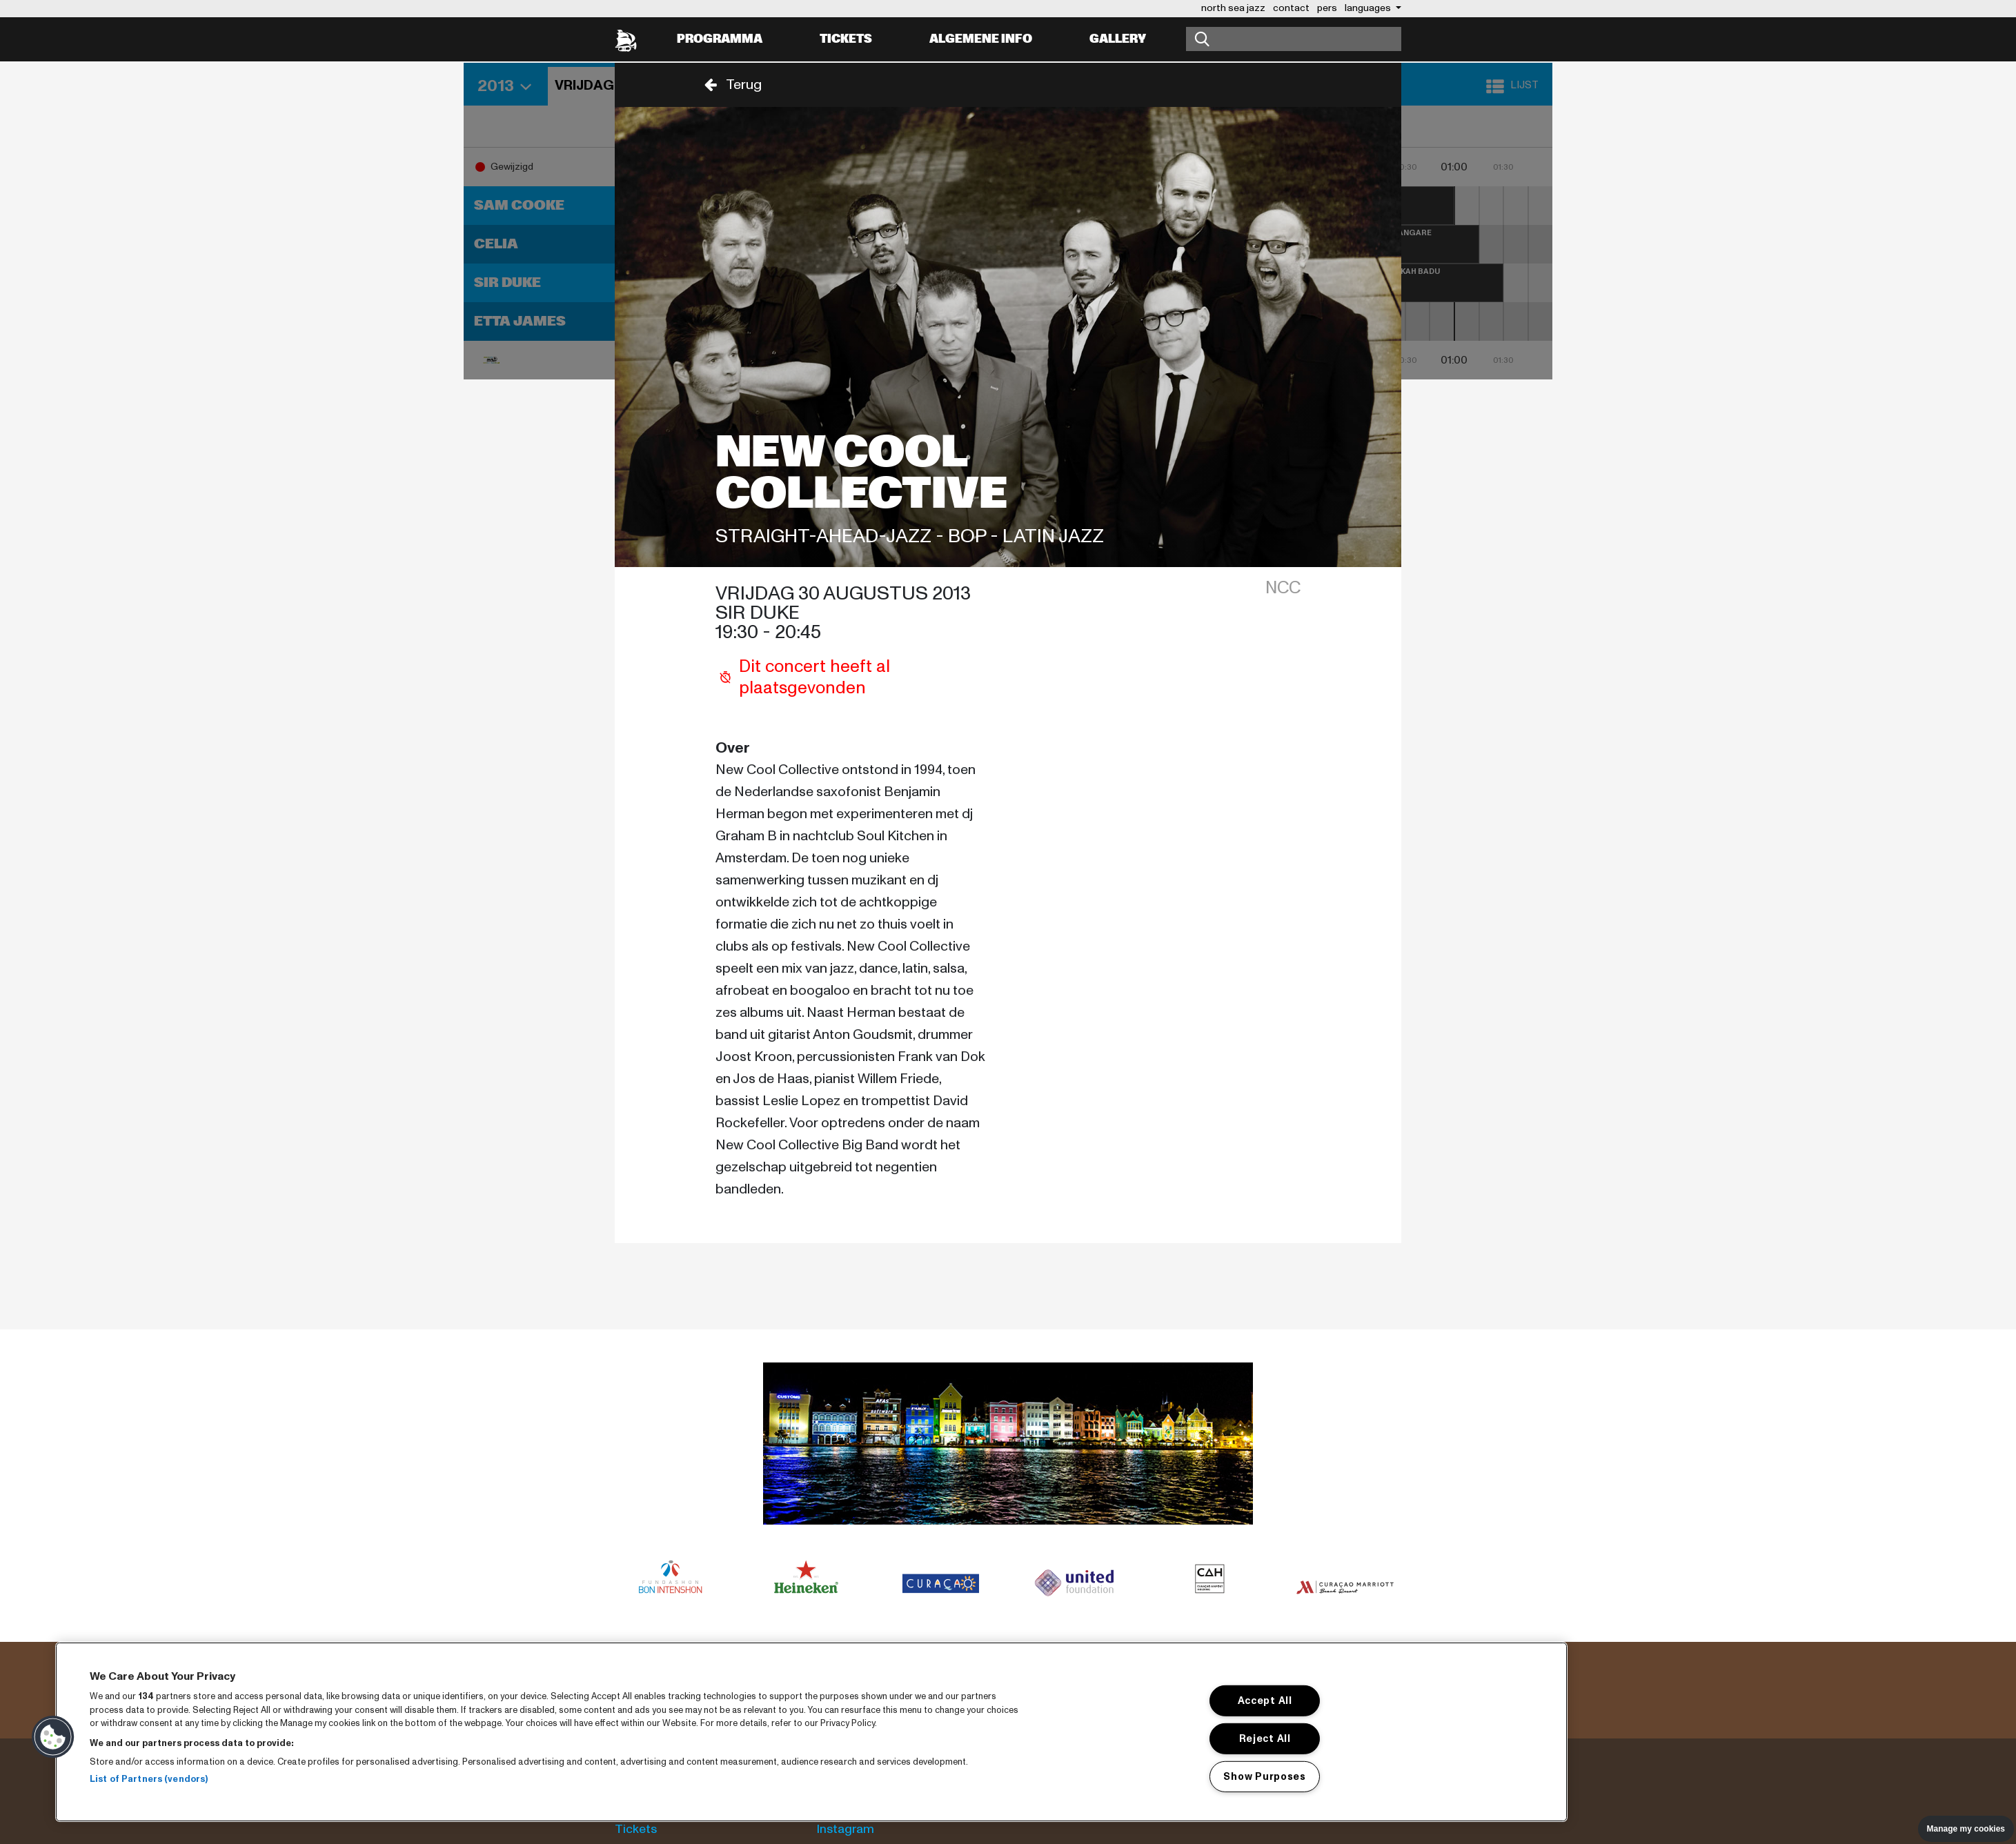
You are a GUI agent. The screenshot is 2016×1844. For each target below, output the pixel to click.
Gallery (1117, 39)
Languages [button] (1369, 7)
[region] (811, 1732)
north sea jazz (1233, 7)
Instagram (845, 1829)
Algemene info (980, 39)
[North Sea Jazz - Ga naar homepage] (626, 39)
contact (1291, 7)
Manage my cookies (1966, 1829)
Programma (719, 39)
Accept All (1265, 1700)
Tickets (846, 39)
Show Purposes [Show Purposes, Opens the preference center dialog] (1264, 1776)
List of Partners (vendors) (149, 1779)
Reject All (1265, 1738)
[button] (728, 85)
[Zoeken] (1293, 39)
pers (1327, 7)
